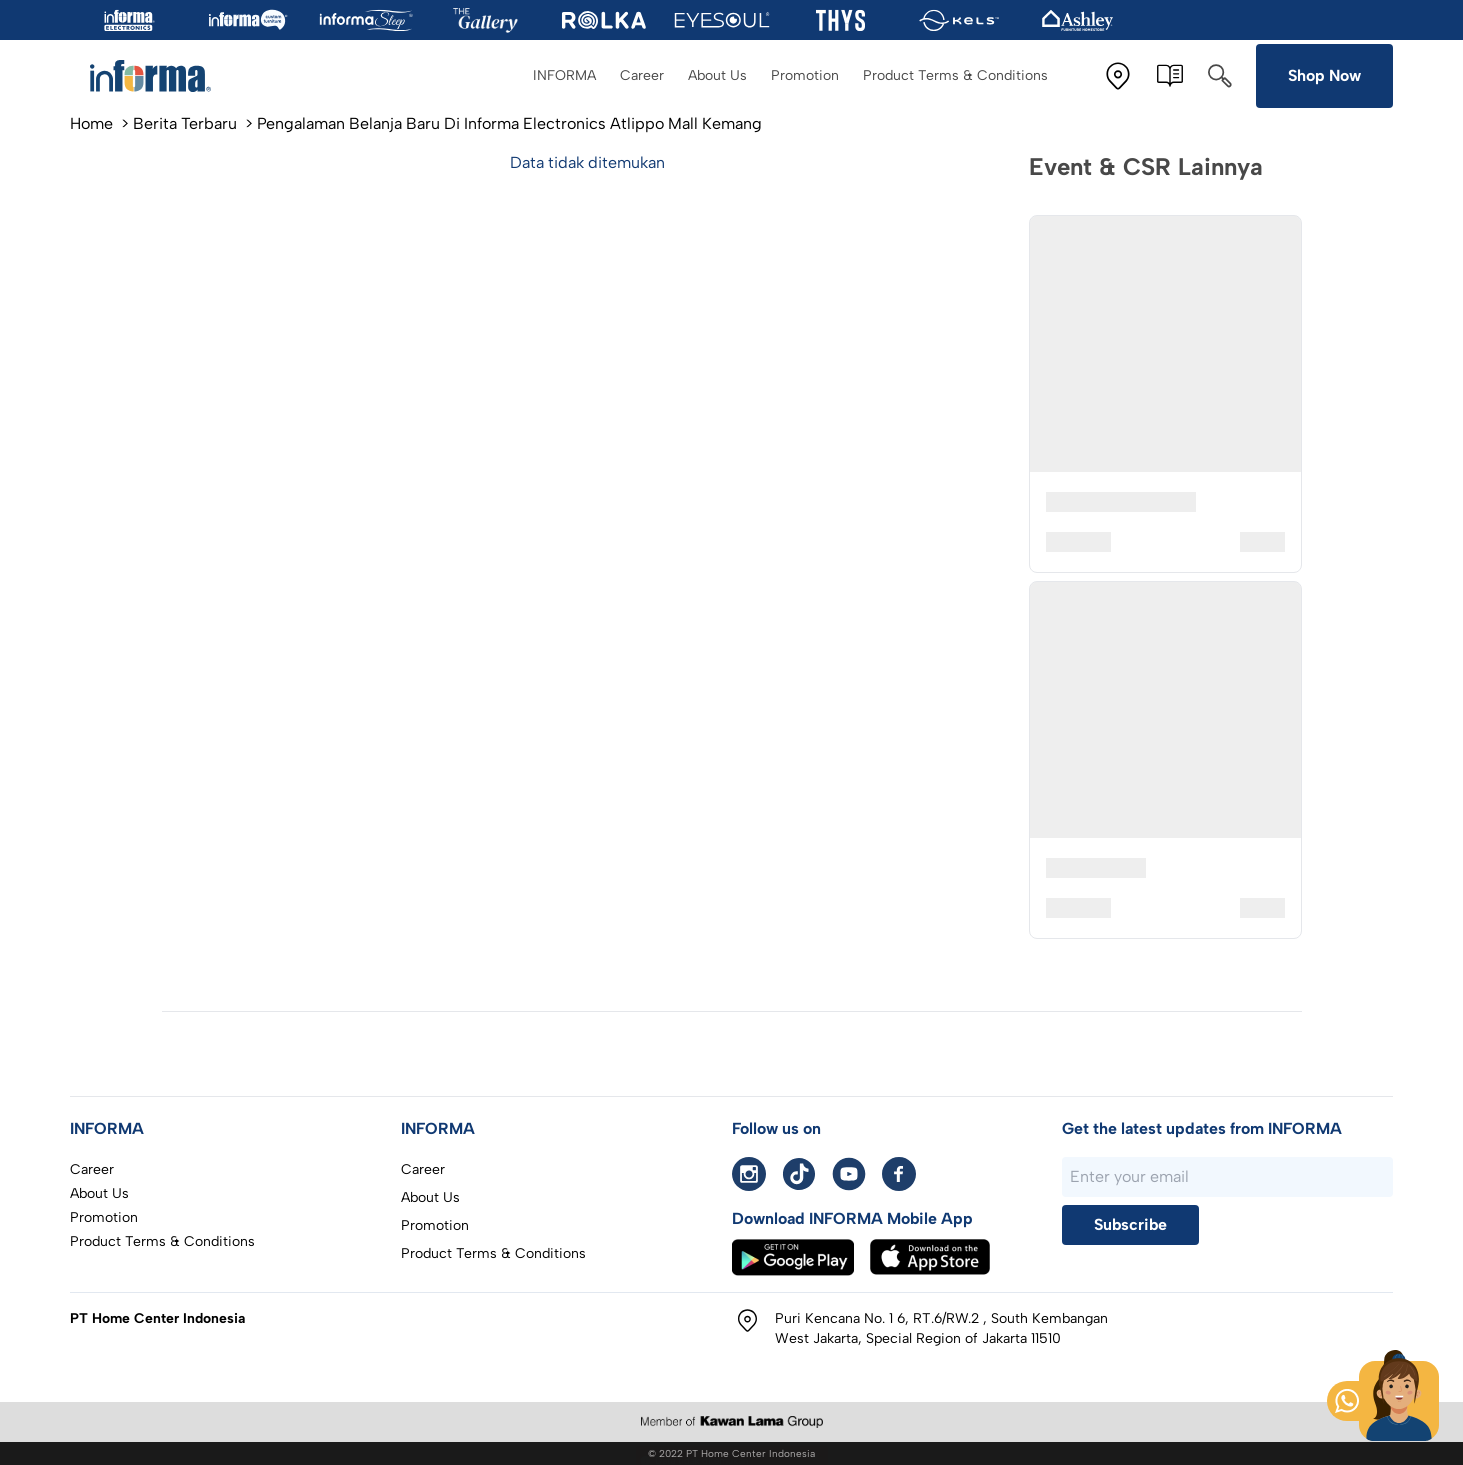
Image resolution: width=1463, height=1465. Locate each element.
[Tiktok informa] (799, 1174)
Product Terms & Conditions (955, 75)
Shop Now (1324, 75)
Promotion (805, 75)
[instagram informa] (749, 1174)
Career (642, 75)
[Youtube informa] (849, 1174)
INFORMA (564, 75)
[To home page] (160, 76)
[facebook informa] (899, 1174)
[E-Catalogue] (1170, 76)
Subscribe (1130, 1224)
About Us (717, 75)
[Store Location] (1118, 76)
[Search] (1220, 76)
